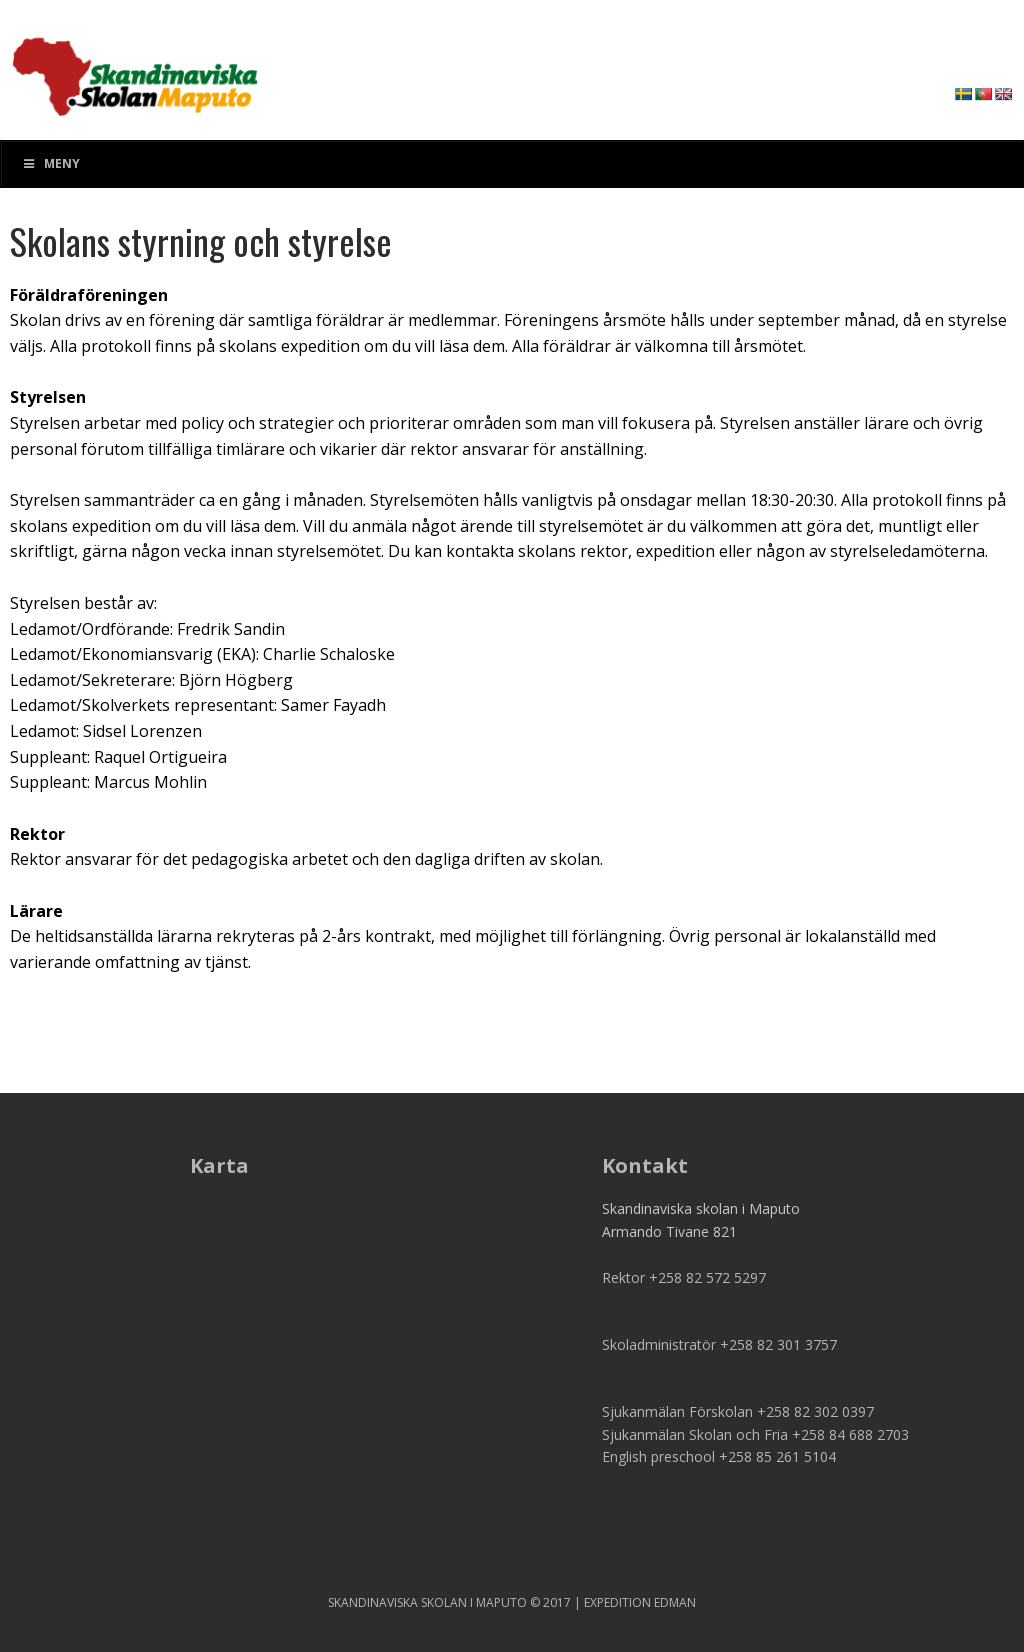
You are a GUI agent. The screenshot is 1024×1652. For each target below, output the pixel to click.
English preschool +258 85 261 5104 (719, 1456)
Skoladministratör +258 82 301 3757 (719, 1344)
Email (619, 1299)
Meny (50, 163)
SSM (135, 70)
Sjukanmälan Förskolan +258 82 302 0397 (738, 1411)
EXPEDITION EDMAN (640, 1602)
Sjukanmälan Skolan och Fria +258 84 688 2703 (755, 1434)
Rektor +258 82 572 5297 (684, 1277)
